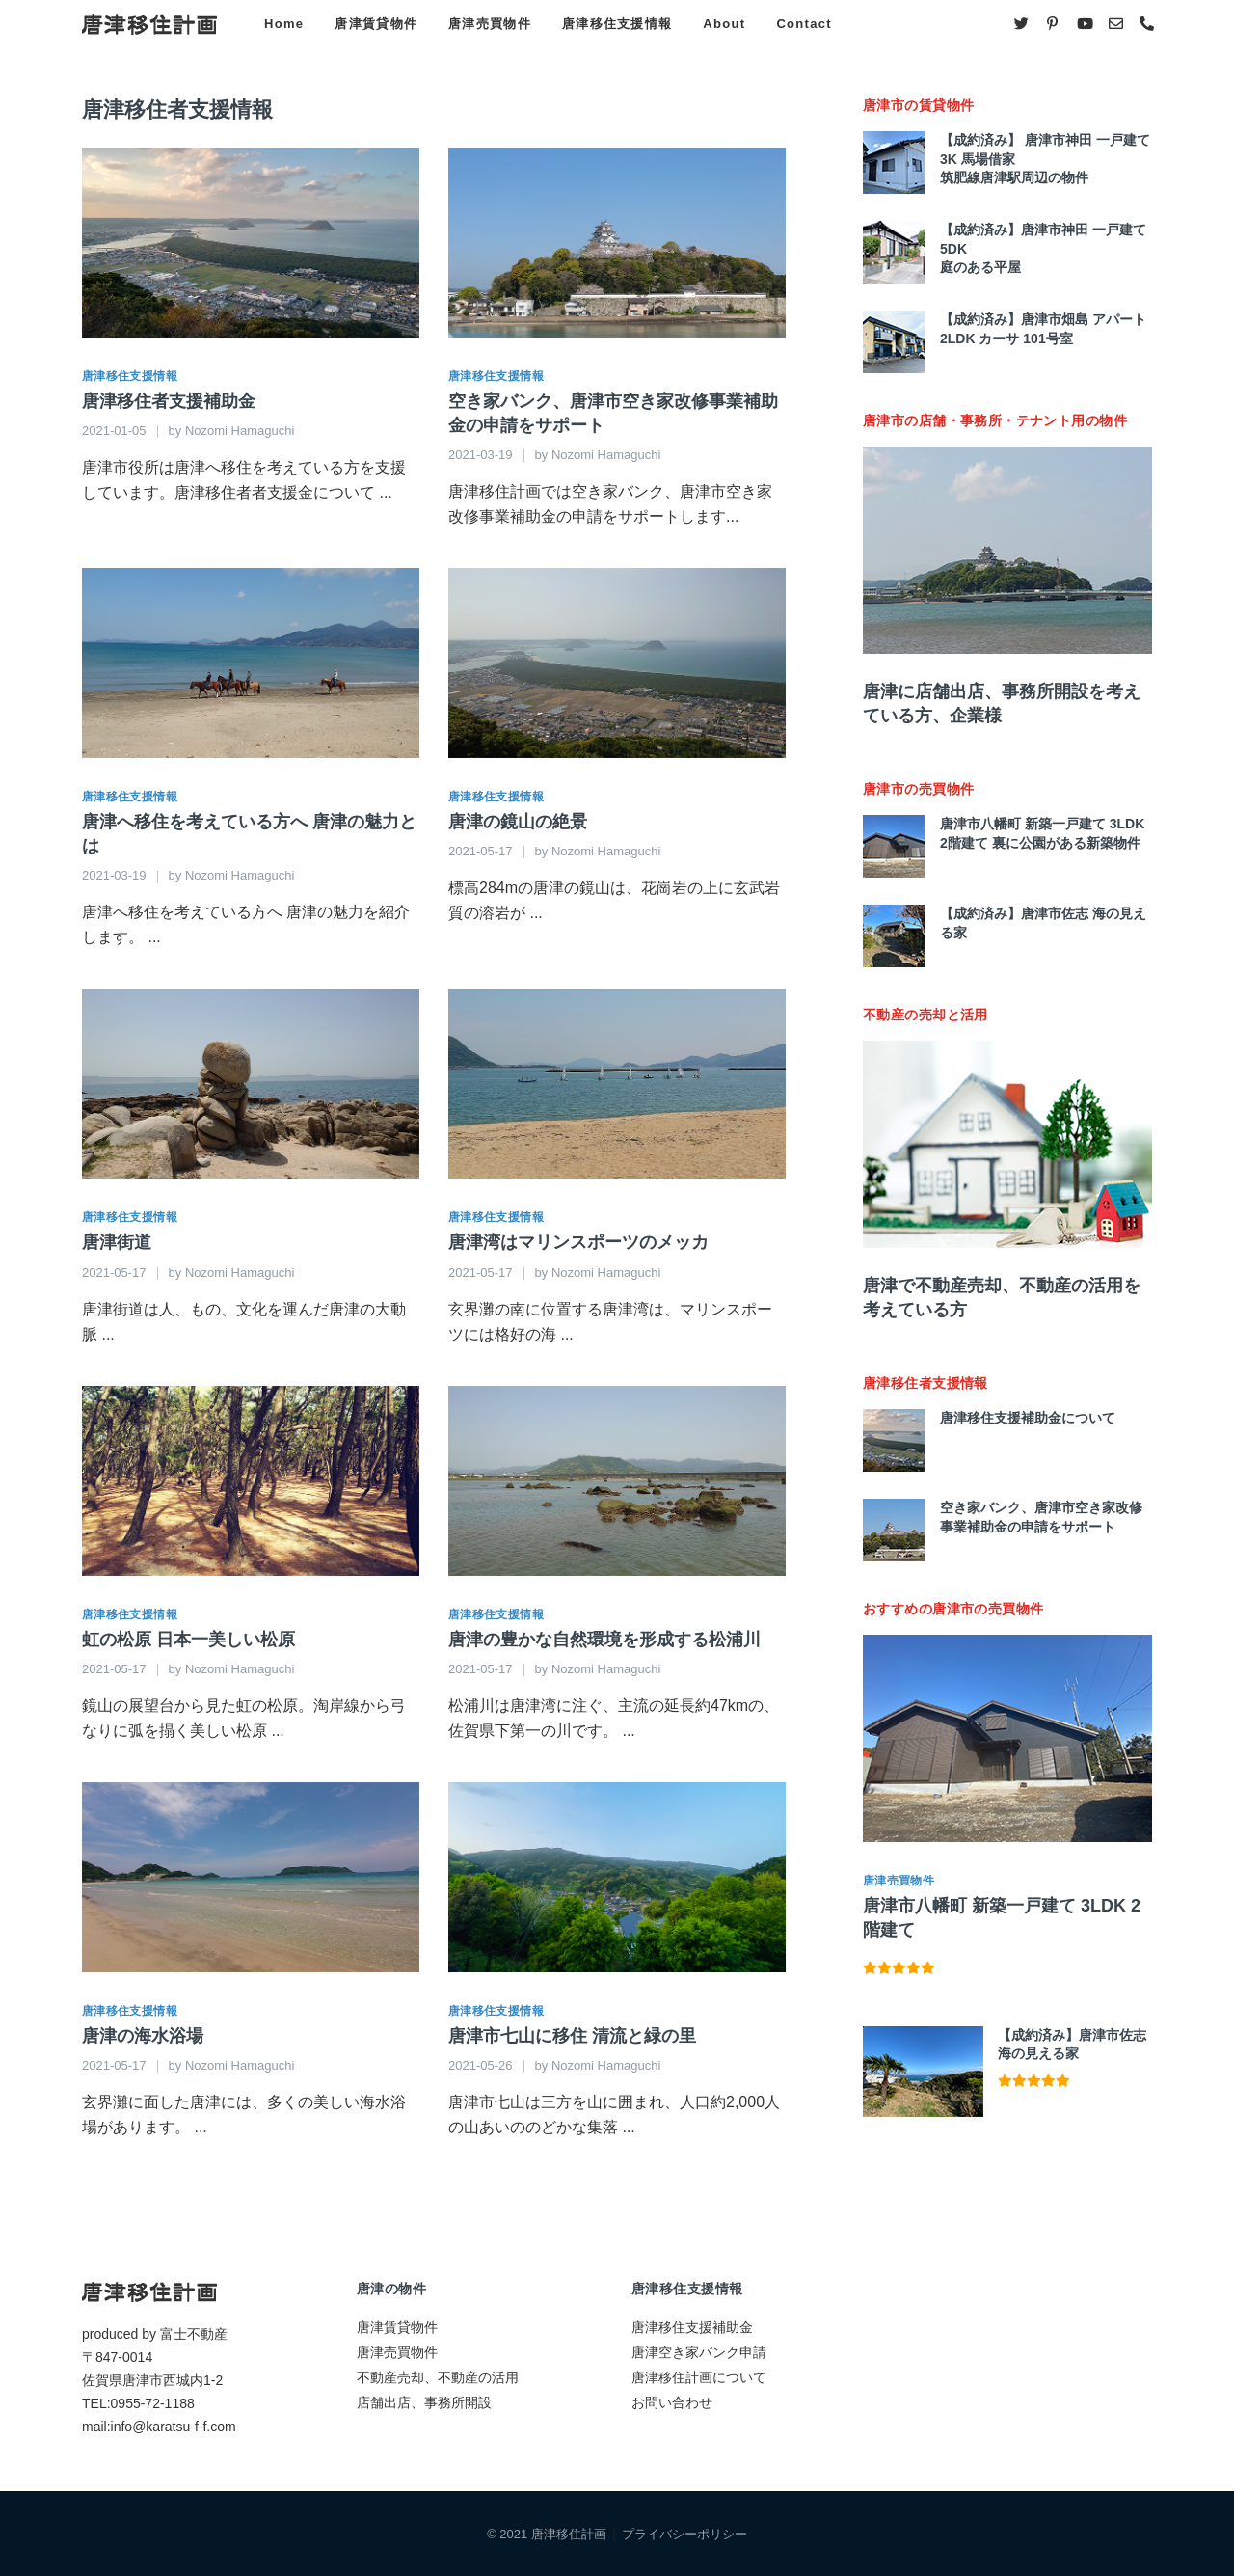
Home (284, 23)
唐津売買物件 (489, 23)
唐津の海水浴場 (142, 2036)
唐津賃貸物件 (376, 23)
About (724, 23)
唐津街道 (116, 1242)
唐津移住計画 (568, 2534)
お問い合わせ (671, 2402)
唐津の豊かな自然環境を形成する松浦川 (604, 1639)
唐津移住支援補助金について (1027, 1417)
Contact (804, 23)
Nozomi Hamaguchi (239, 430)
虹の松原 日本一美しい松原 (188, 1639)
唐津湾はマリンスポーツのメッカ (578, 1242)
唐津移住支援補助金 (692, 2327)
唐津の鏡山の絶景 (517, 821)
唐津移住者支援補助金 (168, 401)
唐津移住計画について (698, 2377)
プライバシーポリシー (684, 2534)
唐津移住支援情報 (617, 23)
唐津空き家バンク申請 (698, 2352)
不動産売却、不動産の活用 (438, 2377)
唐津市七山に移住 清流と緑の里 (572, 2036)
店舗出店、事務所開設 (424, 2402)
